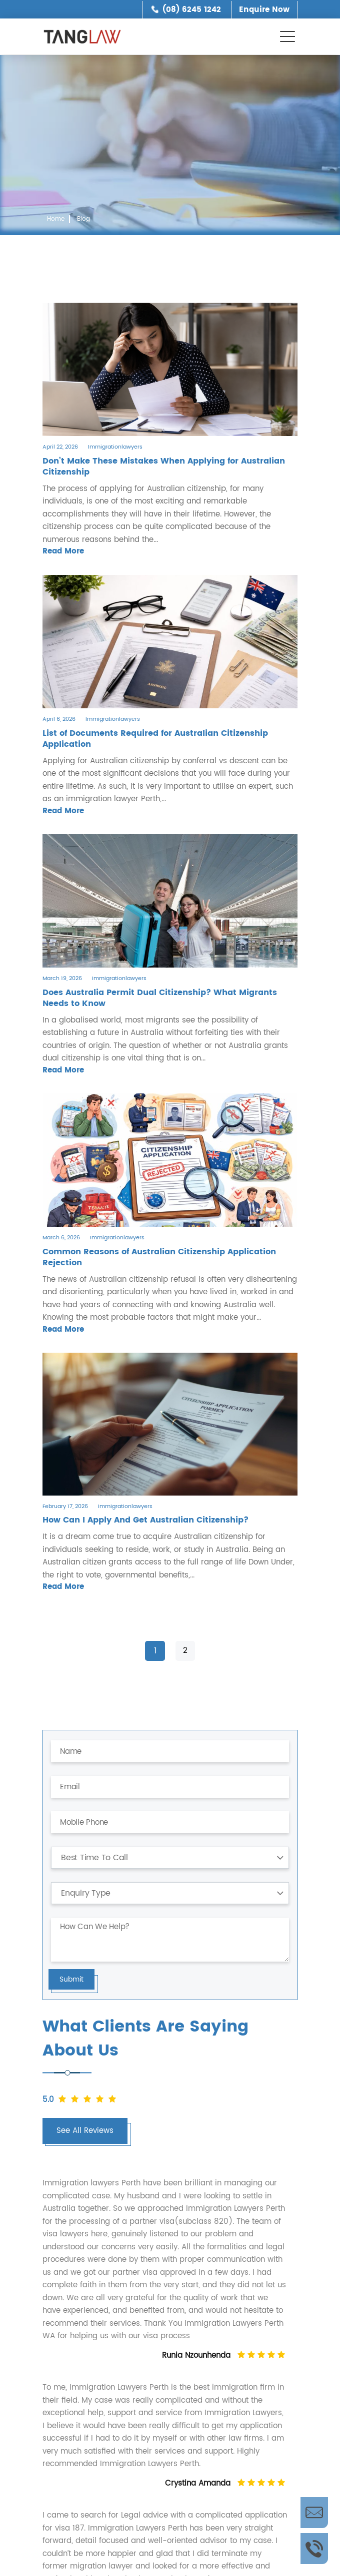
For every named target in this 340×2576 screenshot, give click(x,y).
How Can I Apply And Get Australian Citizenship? (145, 1520)
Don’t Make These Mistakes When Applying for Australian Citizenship (163, 467)
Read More (63, 551)
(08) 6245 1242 (191, 9)
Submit (72, 1979)
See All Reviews (85, 2130)
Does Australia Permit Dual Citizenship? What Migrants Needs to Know (159, 998)
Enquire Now (264, 9)
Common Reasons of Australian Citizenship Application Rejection (159, 1257)
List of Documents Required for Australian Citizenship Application (155, 739)
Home (55, 219)
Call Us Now (314, 2548)
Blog (83, 219)
